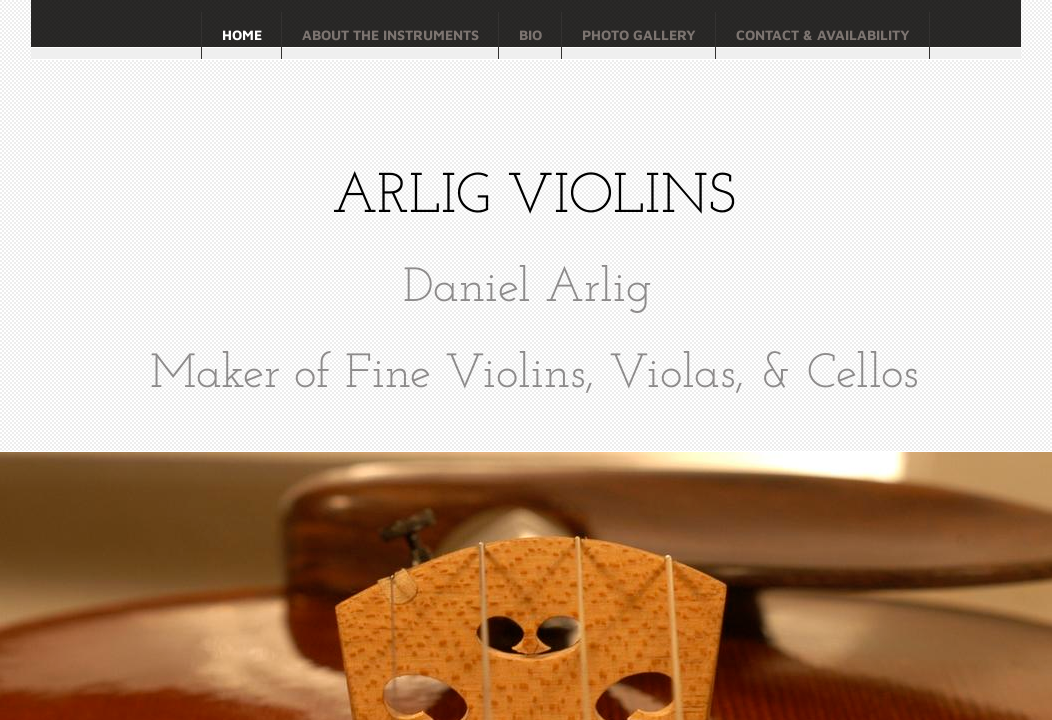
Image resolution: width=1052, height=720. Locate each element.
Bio (530, 34)
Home (242, 34)
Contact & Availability (823, 34)
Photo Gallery (639, 34)
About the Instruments (390, 34)
